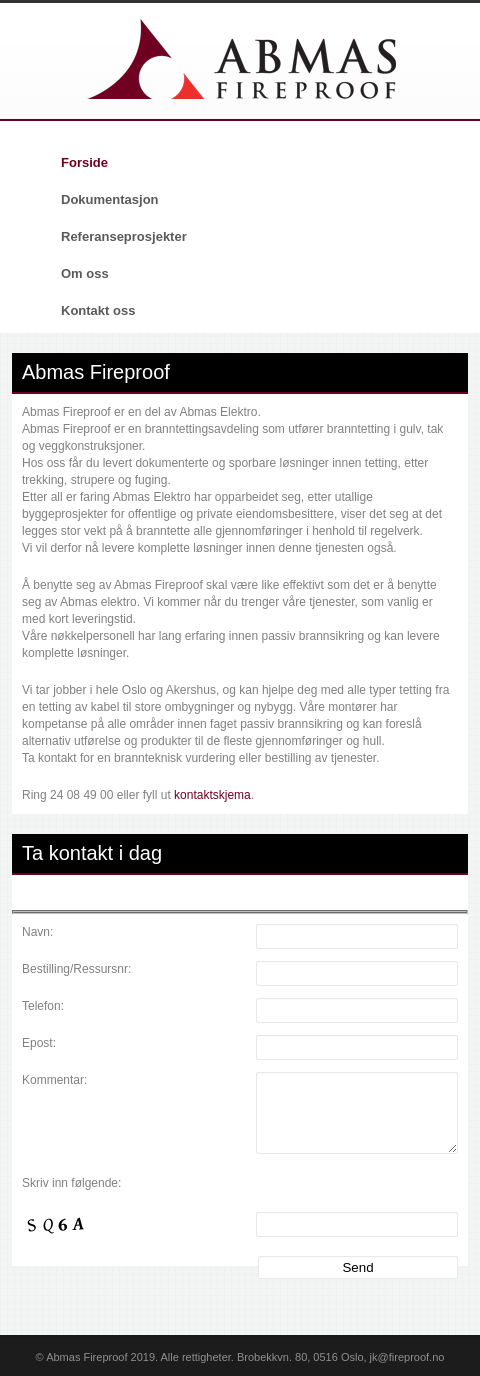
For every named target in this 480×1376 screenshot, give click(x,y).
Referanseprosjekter (124, 236)
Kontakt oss (98, 310)
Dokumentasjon (110, 199)
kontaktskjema (212, 795)
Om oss (85, 273)
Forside (84, 162)
